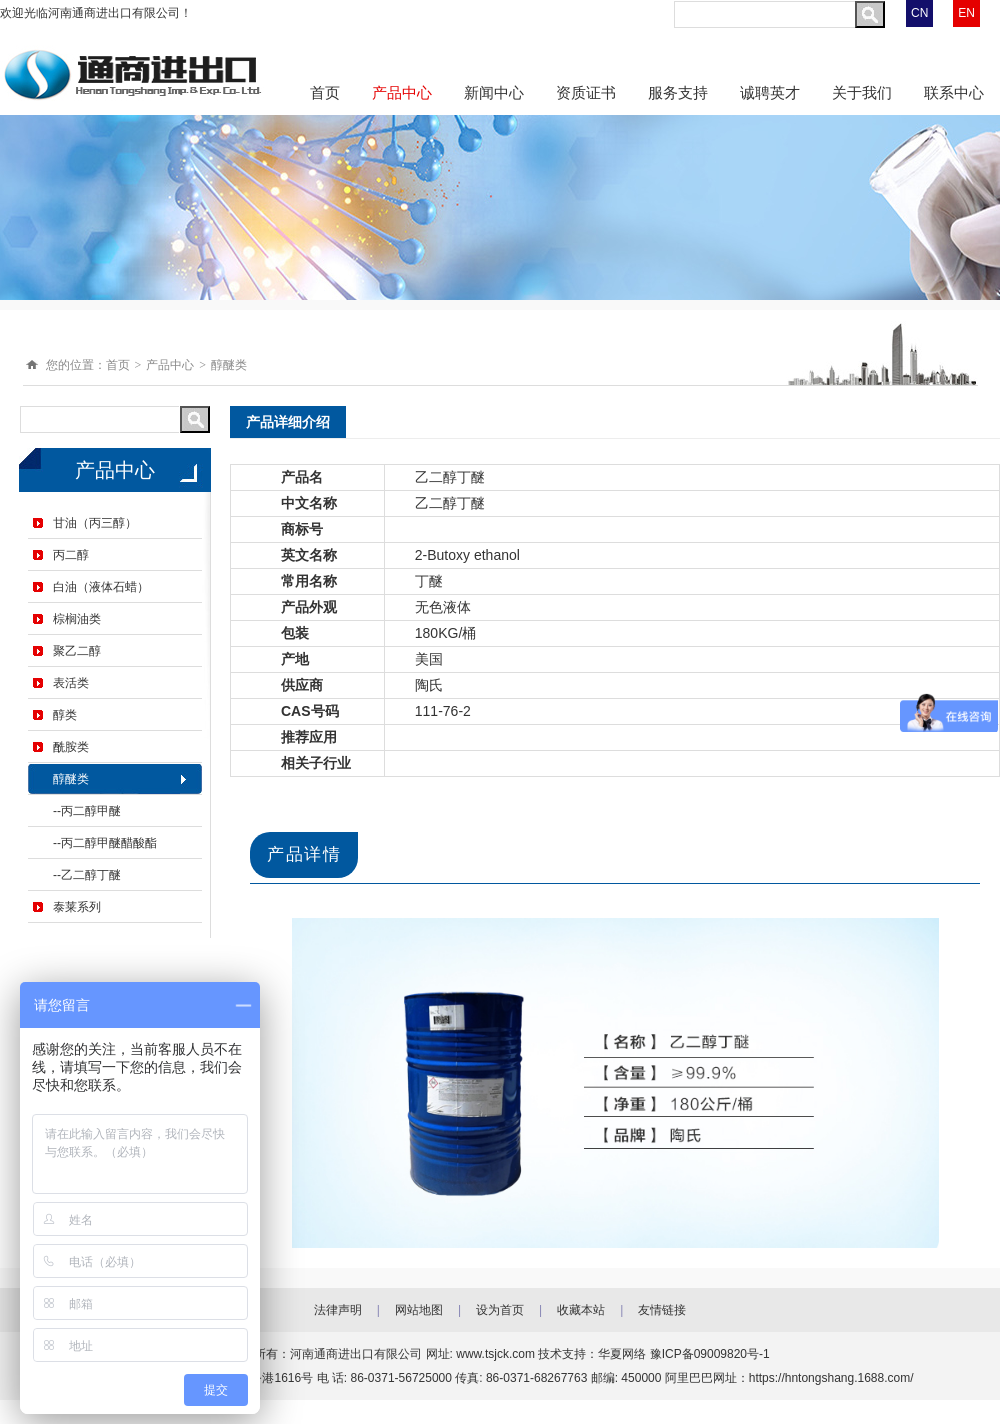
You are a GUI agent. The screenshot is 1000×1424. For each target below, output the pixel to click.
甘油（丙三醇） (95, 523)
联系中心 (954, 92)
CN (919, 13)
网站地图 (419, 1310)
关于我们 (862, 92)
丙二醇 (71, 555)
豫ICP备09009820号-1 (710, 1354)
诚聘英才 (770, 92)
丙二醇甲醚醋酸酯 (109, 843)
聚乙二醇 (77, 651)
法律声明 (338, 1310)
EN (966, 13)
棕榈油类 (77, 619)
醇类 (65, 715)
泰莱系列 (77, 907)
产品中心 (402, 92)
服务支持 (678, 92)
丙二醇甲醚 (91, 811)
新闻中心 (494, 92)
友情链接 (662, 1310)
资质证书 (586, 92)
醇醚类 (229, 365)
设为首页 (500, 1310)
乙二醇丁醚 (91, 875)
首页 (325, 92)
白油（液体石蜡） (101, 587)
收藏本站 (581, 1310)
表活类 (71, 683)
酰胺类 (71, 747)
